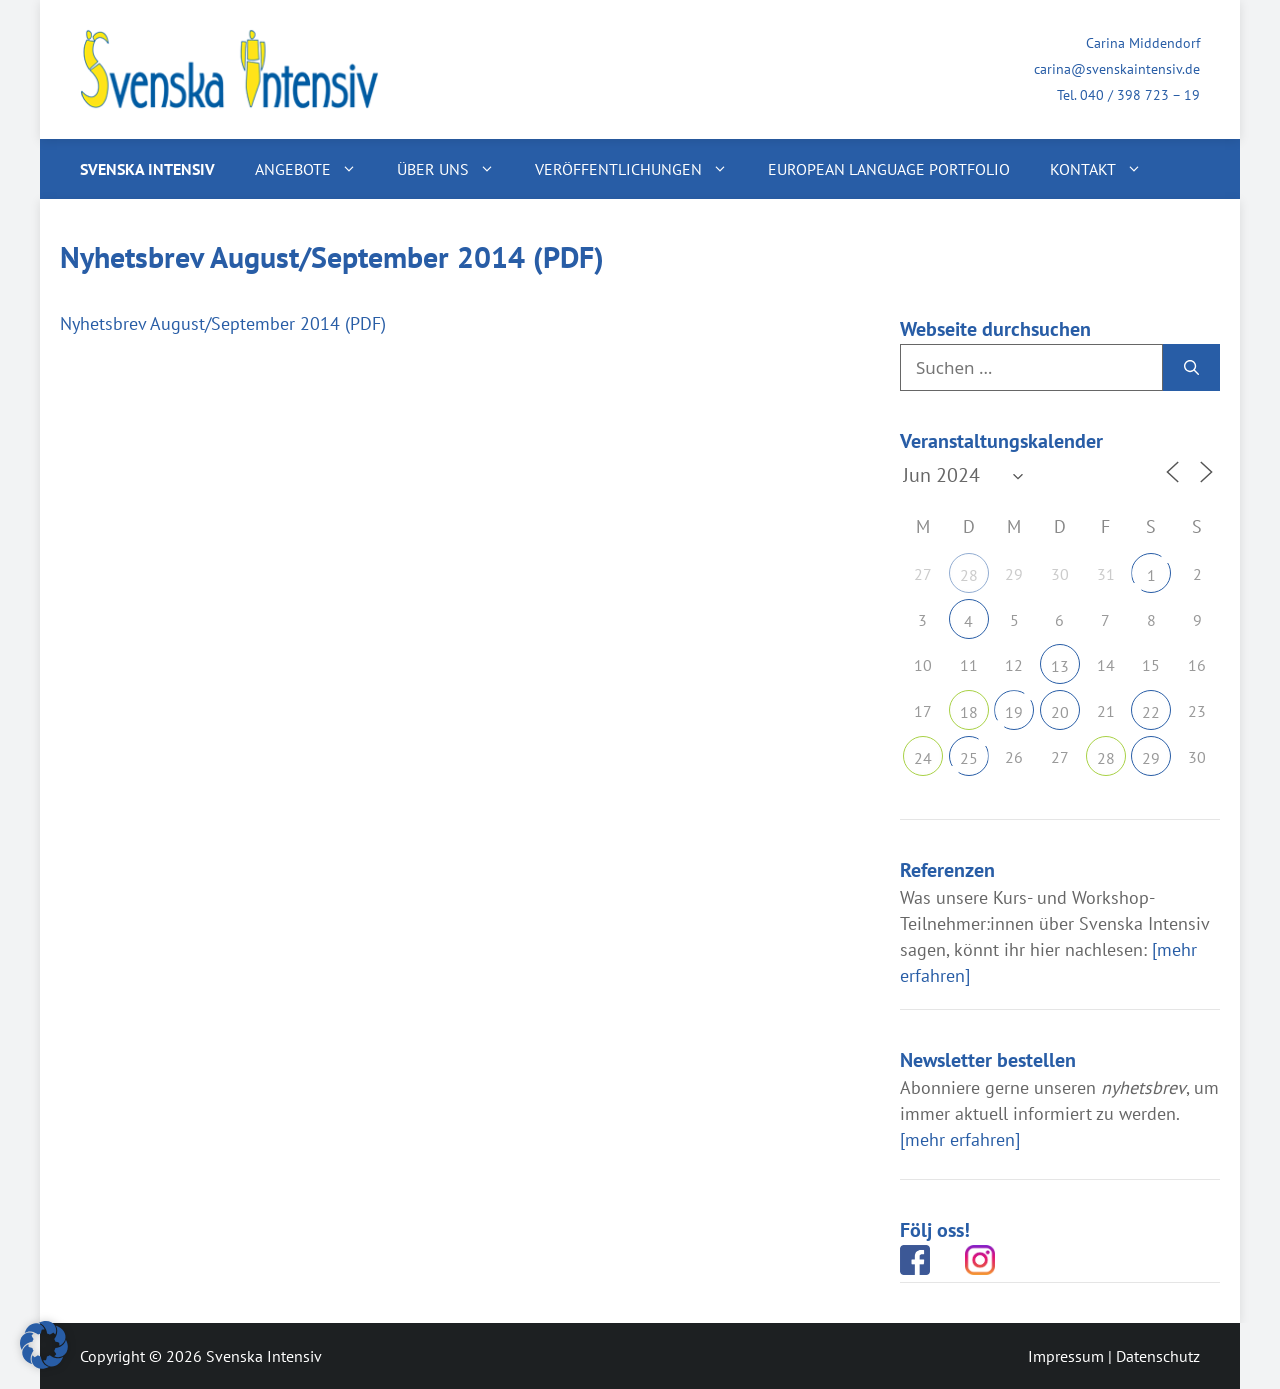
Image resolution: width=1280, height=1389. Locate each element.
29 (1151, 758)
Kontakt (1106, 169)
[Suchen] (1191, 368)
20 (1060, 712)
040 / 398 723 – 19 (1140, 95)
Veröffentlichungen (641, 169)
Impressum (1066, 1356)
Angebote (316, 169)
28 (969, 575)
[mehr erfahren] (960, 1139)
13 (1060, 666)
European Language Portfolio (889, 169)
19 (1014, 712)
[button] (44, 1345)
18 (969, 712)
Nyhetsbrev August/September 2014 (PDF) (223, 323)
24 (923, 758)
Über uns (456, 169)
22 (1151, 712)
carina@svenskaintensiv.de (1117, 69)
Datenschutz (1158, 1356)
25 (969, 758)
